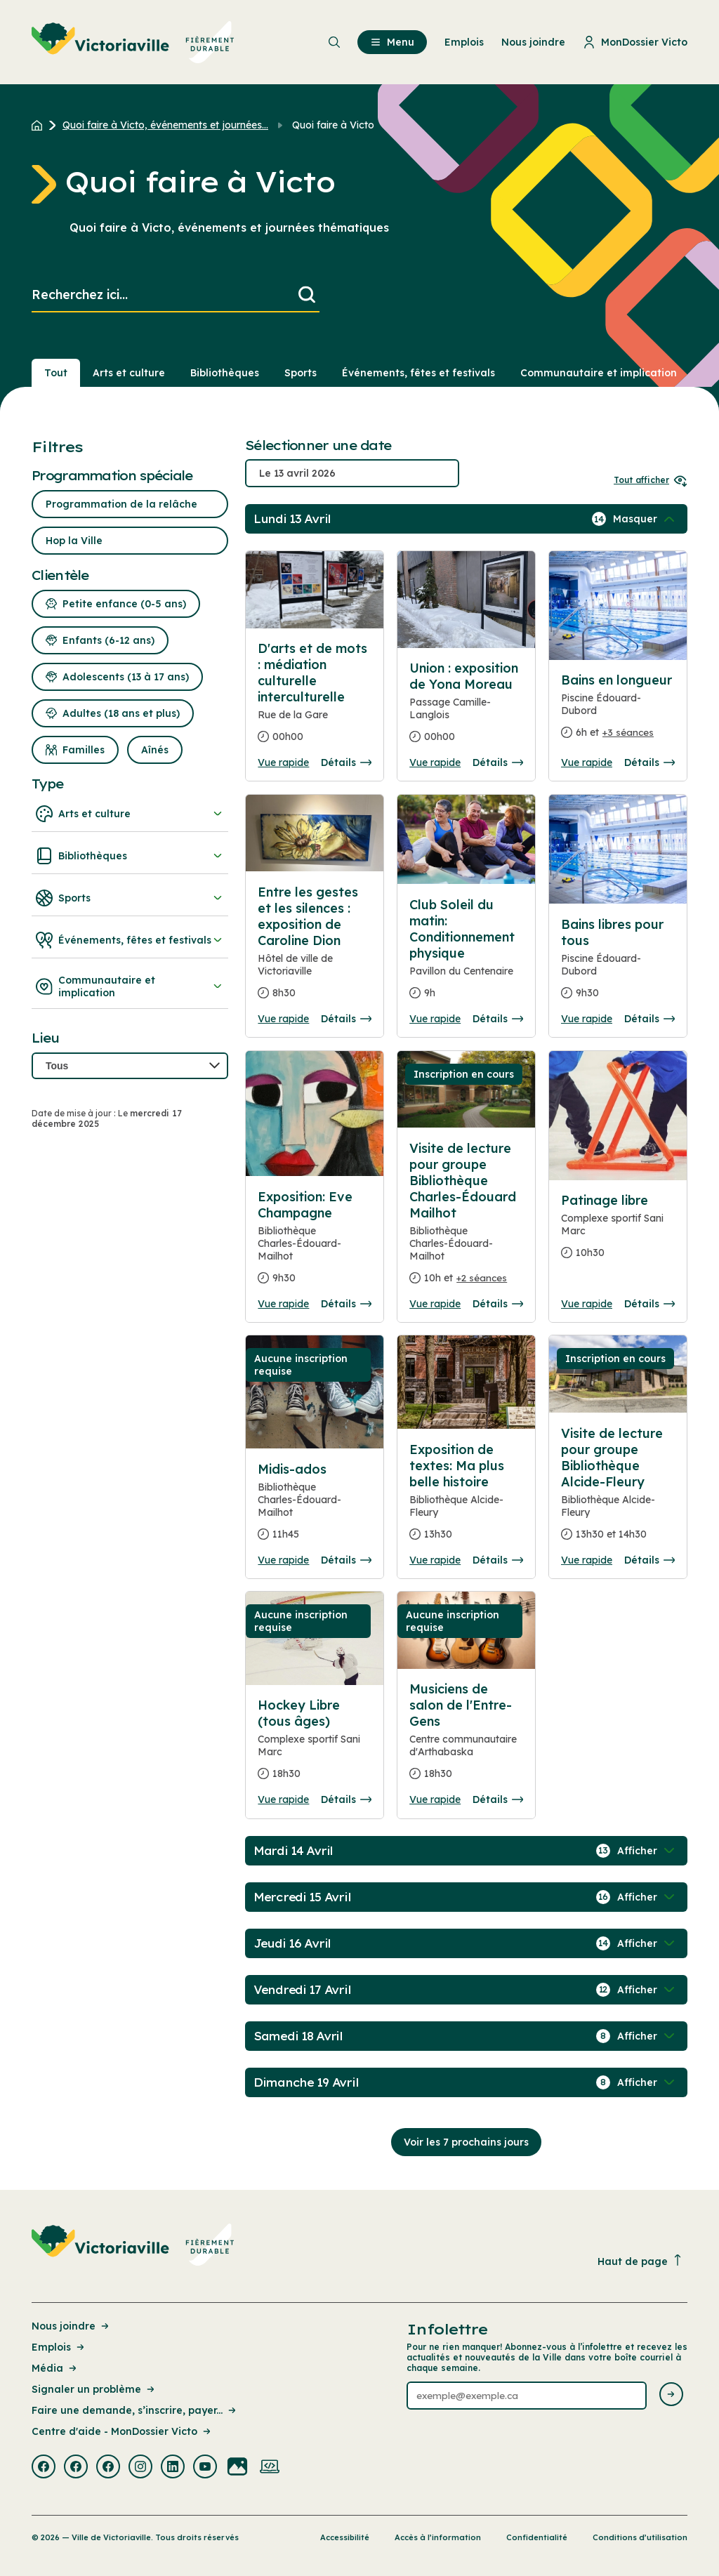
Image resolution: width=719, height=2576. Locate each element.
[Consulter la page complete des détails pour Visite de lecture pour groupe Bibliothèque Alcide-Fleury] (618, 1489)
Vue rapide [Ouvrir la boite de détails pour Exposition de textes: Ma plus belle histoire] (435, 1560)
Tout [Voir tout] (55, 372)
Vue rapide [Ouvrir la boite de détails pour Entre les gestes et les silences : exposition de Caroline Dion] (283, 1018)
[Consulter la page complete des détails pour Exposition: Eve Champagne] (314, 1243)
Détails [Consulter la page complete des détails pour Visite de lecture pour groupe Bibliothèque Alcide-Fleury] (649, 1560)
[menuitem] (133, 42)
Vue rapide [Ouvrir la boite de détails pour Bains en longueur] (586, 762)
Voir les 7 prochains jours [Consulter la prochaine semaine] (466, 2142)
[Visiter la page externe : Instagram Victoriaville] (140, 2468)
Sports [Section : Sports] (300, 372)
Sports (130, 898)
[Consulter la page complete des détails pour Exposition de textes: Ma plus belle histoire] (466, 1497)
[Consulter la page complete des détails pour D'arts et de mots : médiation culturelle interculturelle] (314, 589)
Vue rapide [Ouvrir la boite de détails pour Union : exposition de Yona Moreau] (435, 762)
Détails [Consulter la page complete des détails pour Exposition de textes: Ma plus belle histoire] (498, 1560)
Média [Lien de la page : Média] (55, 2368)
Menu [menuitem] (392, 42)
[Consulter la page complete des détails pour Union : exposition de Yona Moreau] (466, 708)
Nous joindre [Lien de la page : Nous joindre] (71, 2326)
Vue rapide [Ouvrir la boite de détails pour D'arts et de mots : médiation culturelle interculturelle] (283, 762)
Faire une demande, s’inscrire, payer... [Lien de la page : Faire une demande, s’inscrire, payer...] (135, 2410)
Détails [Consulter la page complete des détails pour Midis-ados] (346, 1560)
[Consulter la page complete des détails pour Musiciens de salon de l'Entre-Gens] (466, 1737)
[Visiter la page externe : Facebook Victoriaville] (43, 2468)
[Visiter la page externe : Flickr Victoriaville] (237, 2468)
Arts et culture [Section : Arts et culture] (129, 372)
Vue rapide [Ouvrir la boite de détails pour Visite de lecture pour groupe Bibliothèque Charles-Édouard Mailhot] (435, 1303)
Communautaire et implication (130, 986)
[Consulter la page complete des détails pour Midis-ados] (314, 1507)
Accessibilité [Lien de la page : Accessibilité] (344, 2537)
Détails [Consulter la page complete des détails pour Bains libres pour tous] (649, 1018)
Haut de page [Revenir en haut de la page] (640, 2261)
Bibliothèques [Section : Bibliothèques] (224, 372)
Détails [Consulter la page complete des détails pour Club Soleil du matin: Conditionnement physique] (498, 1018)
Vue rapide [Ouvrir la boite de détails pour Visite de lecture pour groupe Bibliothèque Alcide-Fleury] (586, 1560)
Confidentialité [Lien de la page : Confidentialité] (536, 2537)
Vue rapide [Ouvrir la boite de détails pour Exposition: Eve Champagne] (283, 1303)
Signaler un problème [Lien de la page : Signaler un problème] (94, 2389)
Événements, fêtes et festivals (130, 940)
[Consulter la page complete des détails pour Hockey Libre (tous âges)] (314, 1745)
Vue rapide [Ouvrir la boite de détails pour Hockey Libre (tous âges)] (283, 1799)
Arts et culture (130, 813)
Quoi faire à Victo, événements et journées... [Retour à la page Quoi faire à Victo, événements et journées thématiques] (165, 125)
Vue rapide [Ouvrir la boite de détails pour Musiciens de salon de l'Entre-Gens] (435, 1799)
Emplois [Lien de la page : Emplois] (59, 2347)
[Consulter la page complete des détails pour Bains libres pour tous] (618, 964)
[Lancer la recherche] (306, 295)
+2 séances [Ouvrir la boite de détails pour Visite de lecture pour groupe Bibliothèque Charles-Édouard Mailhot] (481, 1277)
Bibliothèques (130, 855)
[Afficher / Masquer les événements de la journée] (645, 519)
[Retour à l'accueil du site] (40, 125)
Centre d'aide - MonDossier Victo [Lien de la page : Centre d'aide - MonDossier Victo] (122, 2431)
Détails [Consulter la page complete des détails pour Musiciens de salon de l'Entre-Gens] (498, 1799)
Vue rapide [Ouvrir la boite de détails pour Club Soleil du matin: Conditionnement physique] (435, 1018)
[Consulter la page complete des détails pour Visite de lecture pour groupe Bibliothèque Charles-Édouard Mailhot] (466, 1218)
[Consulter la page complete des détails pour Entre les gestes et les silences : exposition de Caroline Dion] (314, 948)
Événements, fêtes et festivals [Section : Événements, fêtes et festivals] (418, 372)
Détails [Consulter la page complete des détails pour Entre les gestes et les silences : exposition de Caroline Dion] (346, 1018)
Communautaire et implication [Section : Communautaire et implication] (598, 372)
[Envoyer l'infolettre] (671, 2395)
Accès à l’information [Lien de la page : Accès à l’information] (438, 2537)
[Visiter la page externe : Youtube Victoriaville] (205, 2468)
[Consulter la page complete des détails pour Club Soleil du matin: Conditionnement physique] (466, 954)
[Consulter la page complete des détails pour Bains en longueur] (618, 712)
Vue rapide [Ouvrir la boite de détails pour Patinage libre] (586, 1303)
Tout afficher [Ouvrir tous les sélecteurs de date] (650, 480)
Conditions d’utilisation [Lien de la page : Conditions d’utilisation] (640, 2537)
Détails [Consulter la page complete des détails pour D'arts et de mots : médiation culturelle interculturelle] (346, 762)
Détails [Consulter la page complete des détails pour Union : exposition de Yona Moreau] (498, 762)
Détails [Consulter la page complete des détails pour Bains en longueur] (649, 762)
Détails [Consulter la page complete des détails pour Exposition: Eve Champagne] (346, 1303)
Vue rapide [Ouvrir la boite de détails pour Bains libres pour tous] (586, 1018)
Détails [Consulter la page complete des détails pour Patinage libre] (649, 1303)
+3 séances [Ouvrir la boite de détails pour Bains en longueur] (628, 732)
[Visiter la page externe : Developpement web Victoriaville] (270, 2468)
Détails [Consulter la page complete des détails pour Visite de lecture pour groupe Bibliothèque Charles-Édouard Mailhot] (498, 1303)
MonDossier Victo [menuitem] (635, 42)
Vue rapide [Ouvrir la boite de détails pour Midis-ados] (283, 1560)
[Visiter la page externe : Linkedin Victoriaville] (173, 2468)
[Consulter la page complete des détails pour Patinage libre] (618, 1232)
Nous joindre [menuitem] (533, 42)
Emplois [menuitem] (464, 42)
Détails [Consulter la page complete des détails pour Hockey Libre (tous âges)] (346, 1799)
